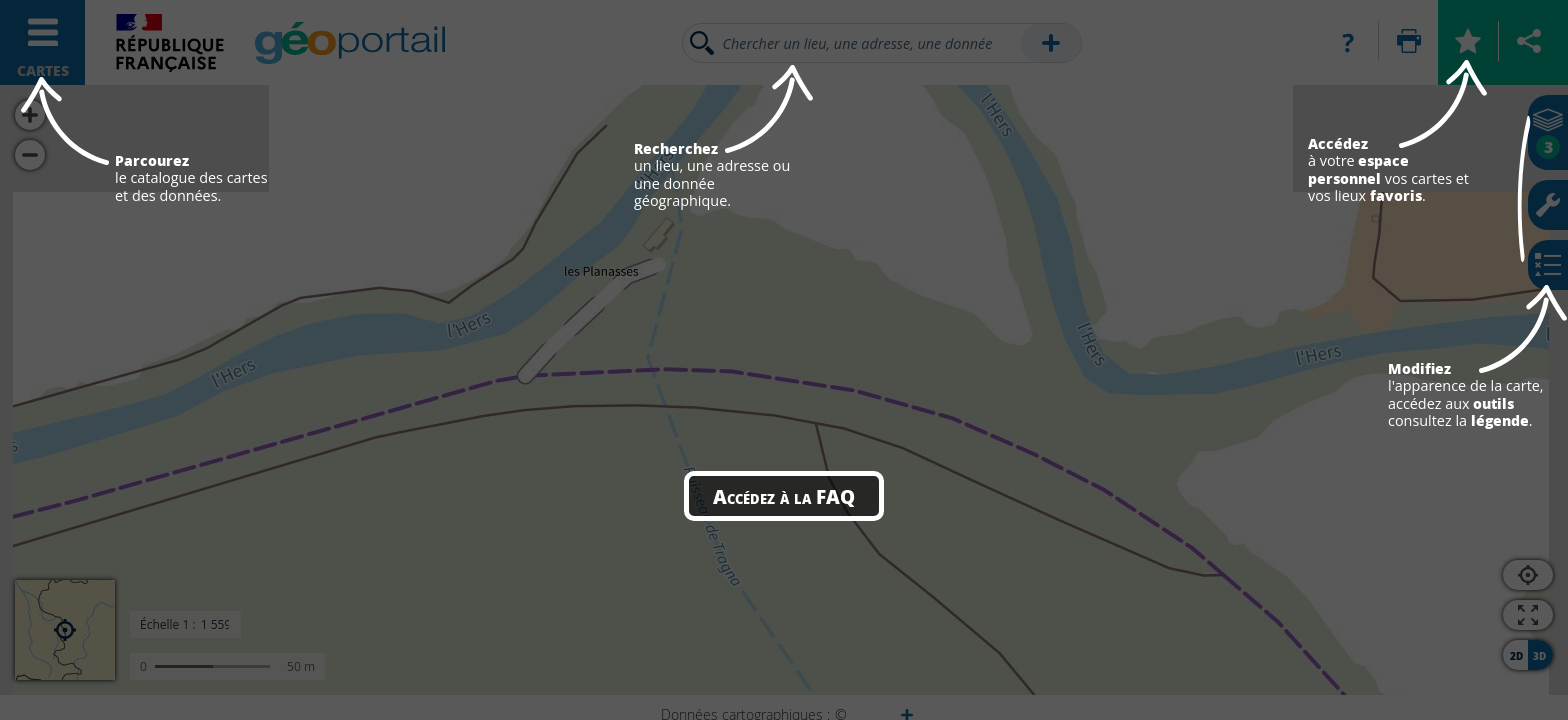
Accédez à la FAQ (784, 496)
